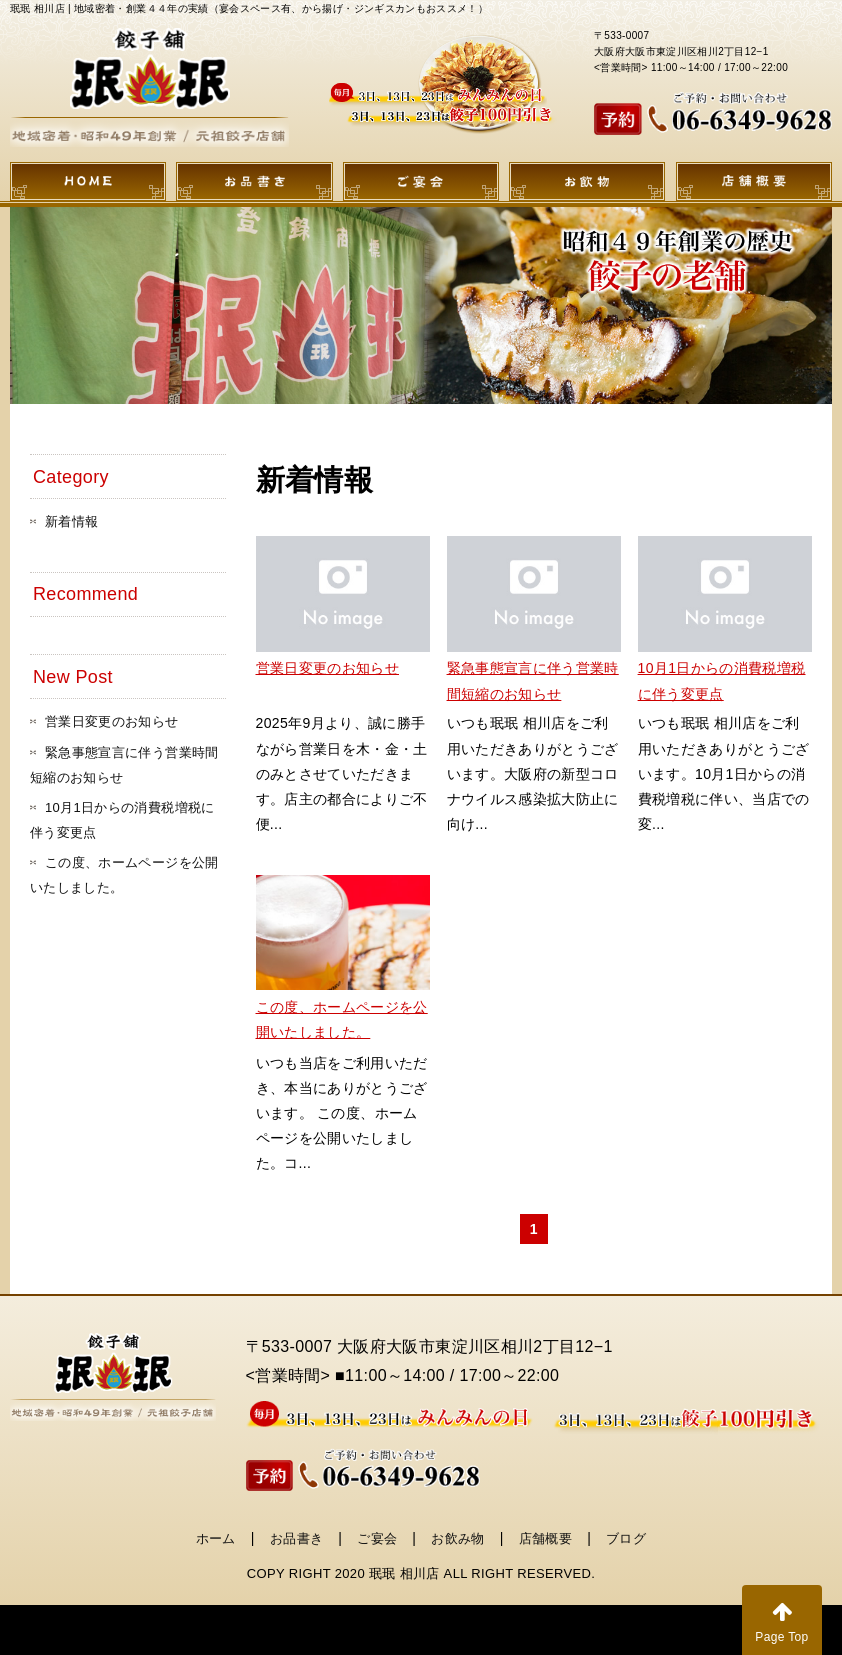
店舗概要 (545, 1538)
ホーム (216, 1538)
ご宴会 (377, 1538)
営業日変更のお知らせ (328, 668)
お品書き (296, 1538)
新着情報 (71, 521)
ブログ (626, 1538)
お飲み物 (457, 1538)
